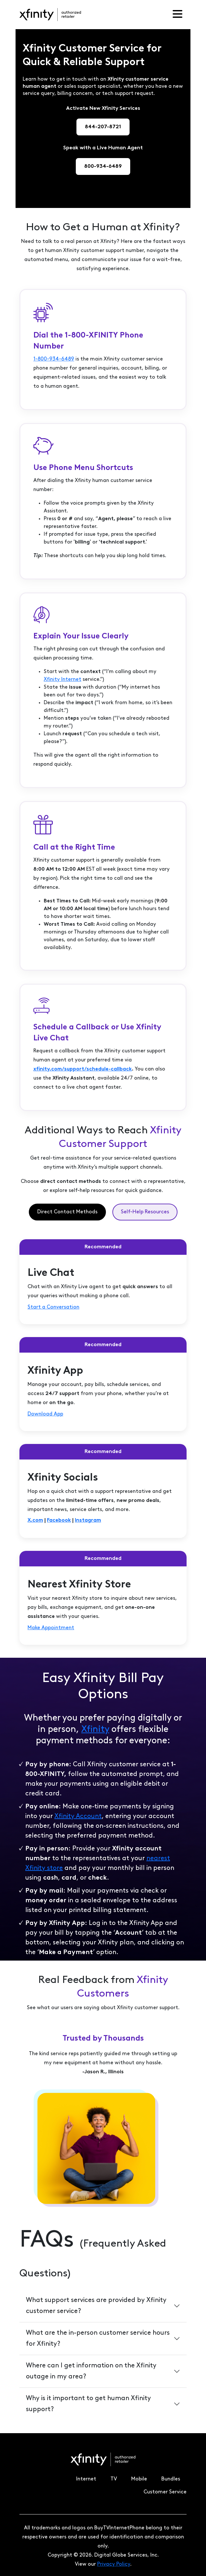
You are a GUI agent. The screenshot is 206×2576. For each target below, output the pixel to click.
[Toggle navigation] (177, 14)
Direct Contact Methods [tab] (67, 1212)
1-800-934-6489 (53, 359)
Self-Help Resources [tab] (145, 1212)
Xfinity (95, 1729)
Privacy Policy (113, 2564)
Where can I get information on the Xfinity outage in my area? (91, 2371)
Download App (45, 1414)
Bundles (170, 2479)
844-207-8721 (103, 127)
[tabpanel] (103, 1442)
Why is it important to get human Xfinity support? (88, 2404)
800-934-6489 (103, 166)
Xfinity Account (78, 1816)
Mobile (139, 2479)
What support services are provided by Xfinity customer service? (96, 2306)
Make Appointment (51, 1628)
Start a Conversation (53, 1307)
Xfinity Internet (62, 679)
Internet (86, 2479)
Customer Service (165, 2492)
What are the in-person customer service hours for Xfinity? (98, 2338)
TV (113, 2479)
